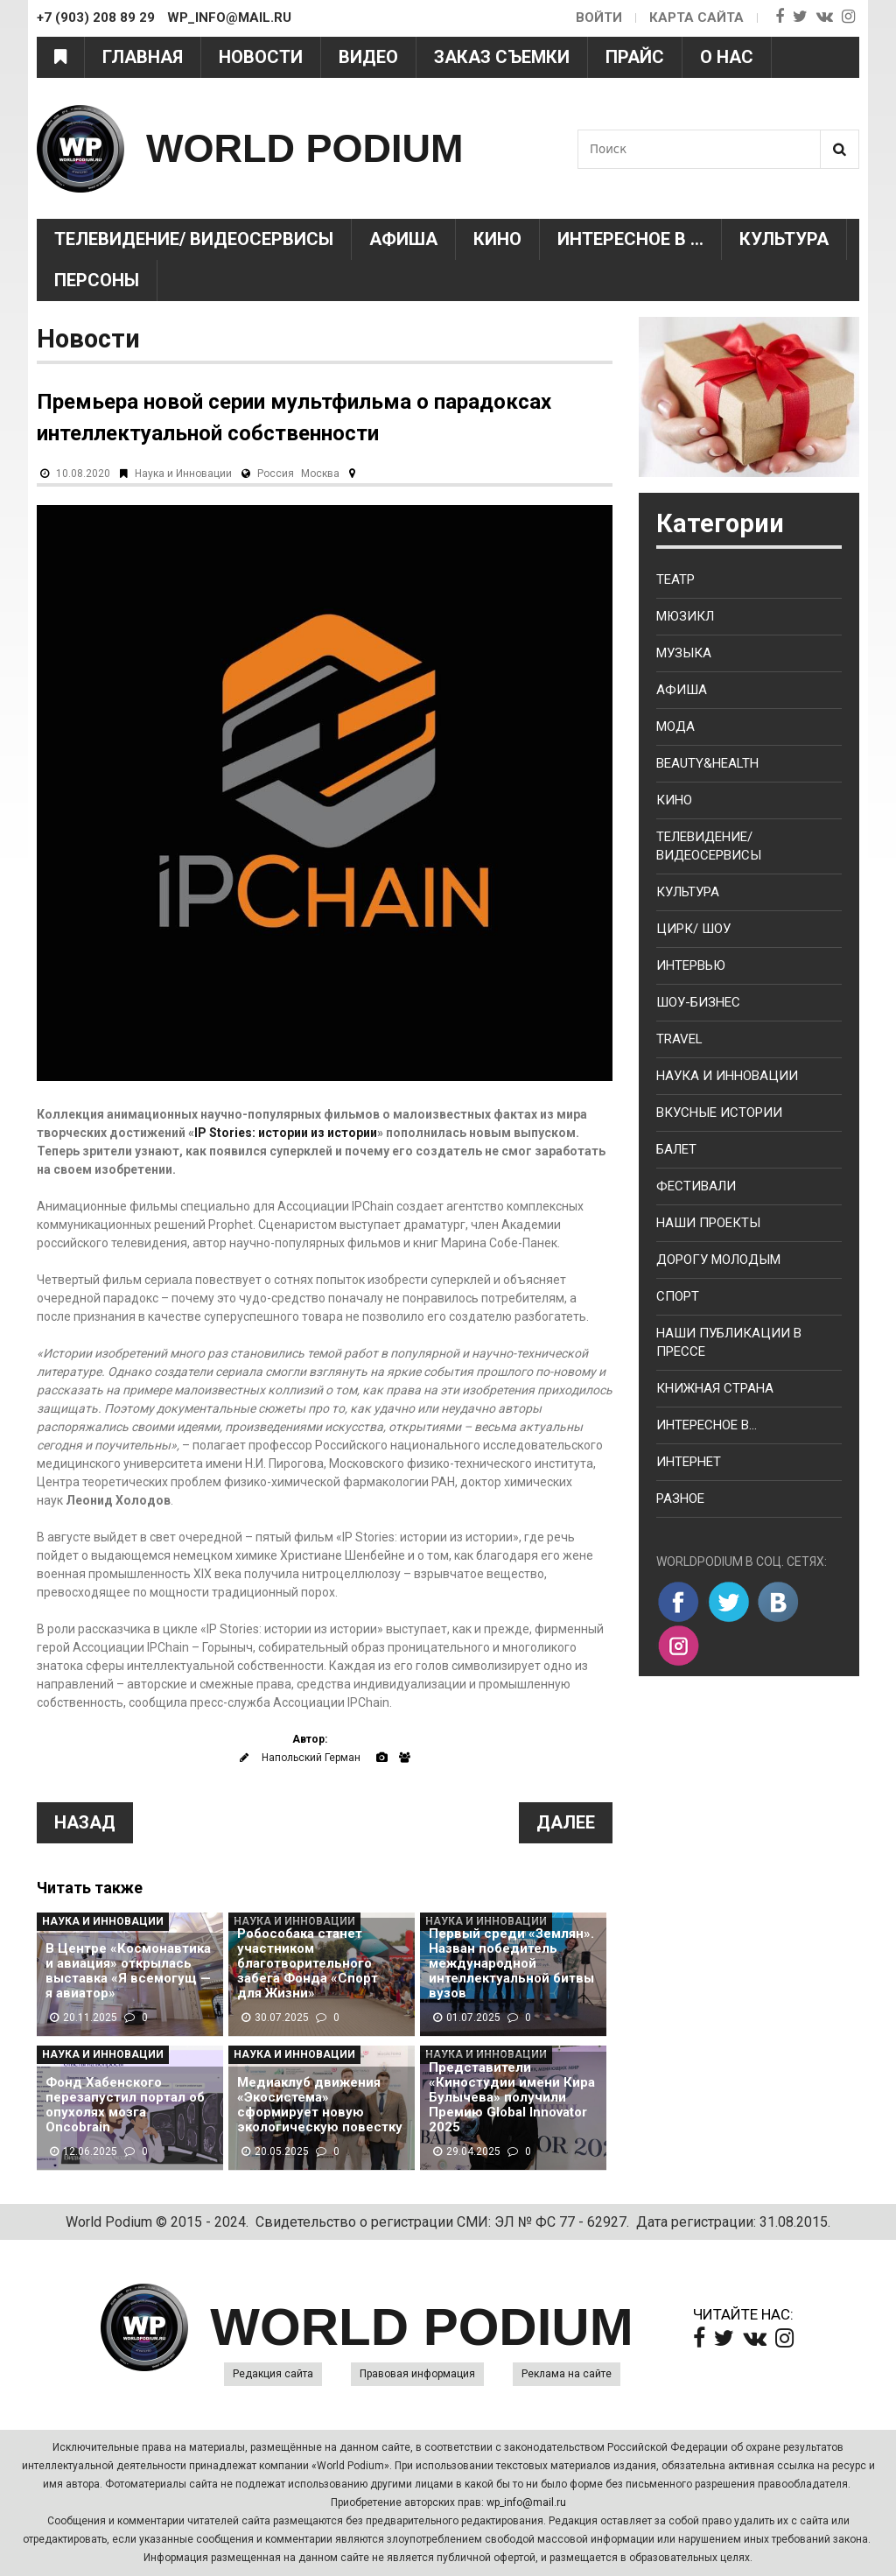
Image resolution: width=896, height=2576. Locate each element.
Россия (275, 473)
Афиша (403, 238)
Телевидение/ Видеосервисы (193, 238)
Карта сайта (696, 17)
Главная (142, 56)
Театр (675, 579)
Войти (599, 17)
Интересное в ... (630, 238)
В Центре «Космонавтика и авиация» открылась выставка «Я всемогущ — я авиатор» (128, 1971)
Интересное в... (706, 1425)
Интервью (690, 965)
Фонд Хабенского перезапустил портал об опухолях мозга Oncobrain (125, 2105)
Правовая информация (417, 2374)
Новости (261, 56)
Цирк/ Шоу (693, 929)
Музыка (683, 653)
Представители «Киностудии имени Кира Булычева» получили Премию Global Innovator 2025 (512, 2097)
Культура (784, 238)
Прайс (635, 56)
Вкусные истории (719, 1112)
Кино (497, 238)
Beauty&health (707, 763)
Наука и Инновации (183, 473)
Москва (320, 473)
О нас (726, 56)
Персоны (96, 280)
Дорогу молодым (718, 1259)
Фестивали (696, 1186)
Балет (676, 1149)
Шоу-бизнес (698, 1002)
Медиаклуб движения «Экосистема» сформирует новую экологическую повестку (319, 2105)
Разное (680, 1498)
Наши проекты (708, 1223)
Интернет (688, 1462)
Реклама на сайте (567, 2374)
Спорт (677, 1296)
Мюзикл (685, 616)
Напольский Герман (311, 1757)
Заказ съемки (502, 56)
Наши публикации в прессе (729, 1342)
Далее (565, 1822)
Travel (679, 1039)
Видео (368, 56)
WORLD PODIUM (304, 148)
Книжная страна (715, 1388)
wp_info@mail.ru (526, 2502)
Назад (85, 1822)
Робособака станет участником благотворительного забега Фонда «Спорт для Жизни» (307, 1964)
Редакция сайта (273, 2374)
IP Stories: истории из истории (285, 1133)
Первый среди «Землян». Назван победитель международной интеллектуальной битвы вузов (511, 1964)
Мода (675, 726)
